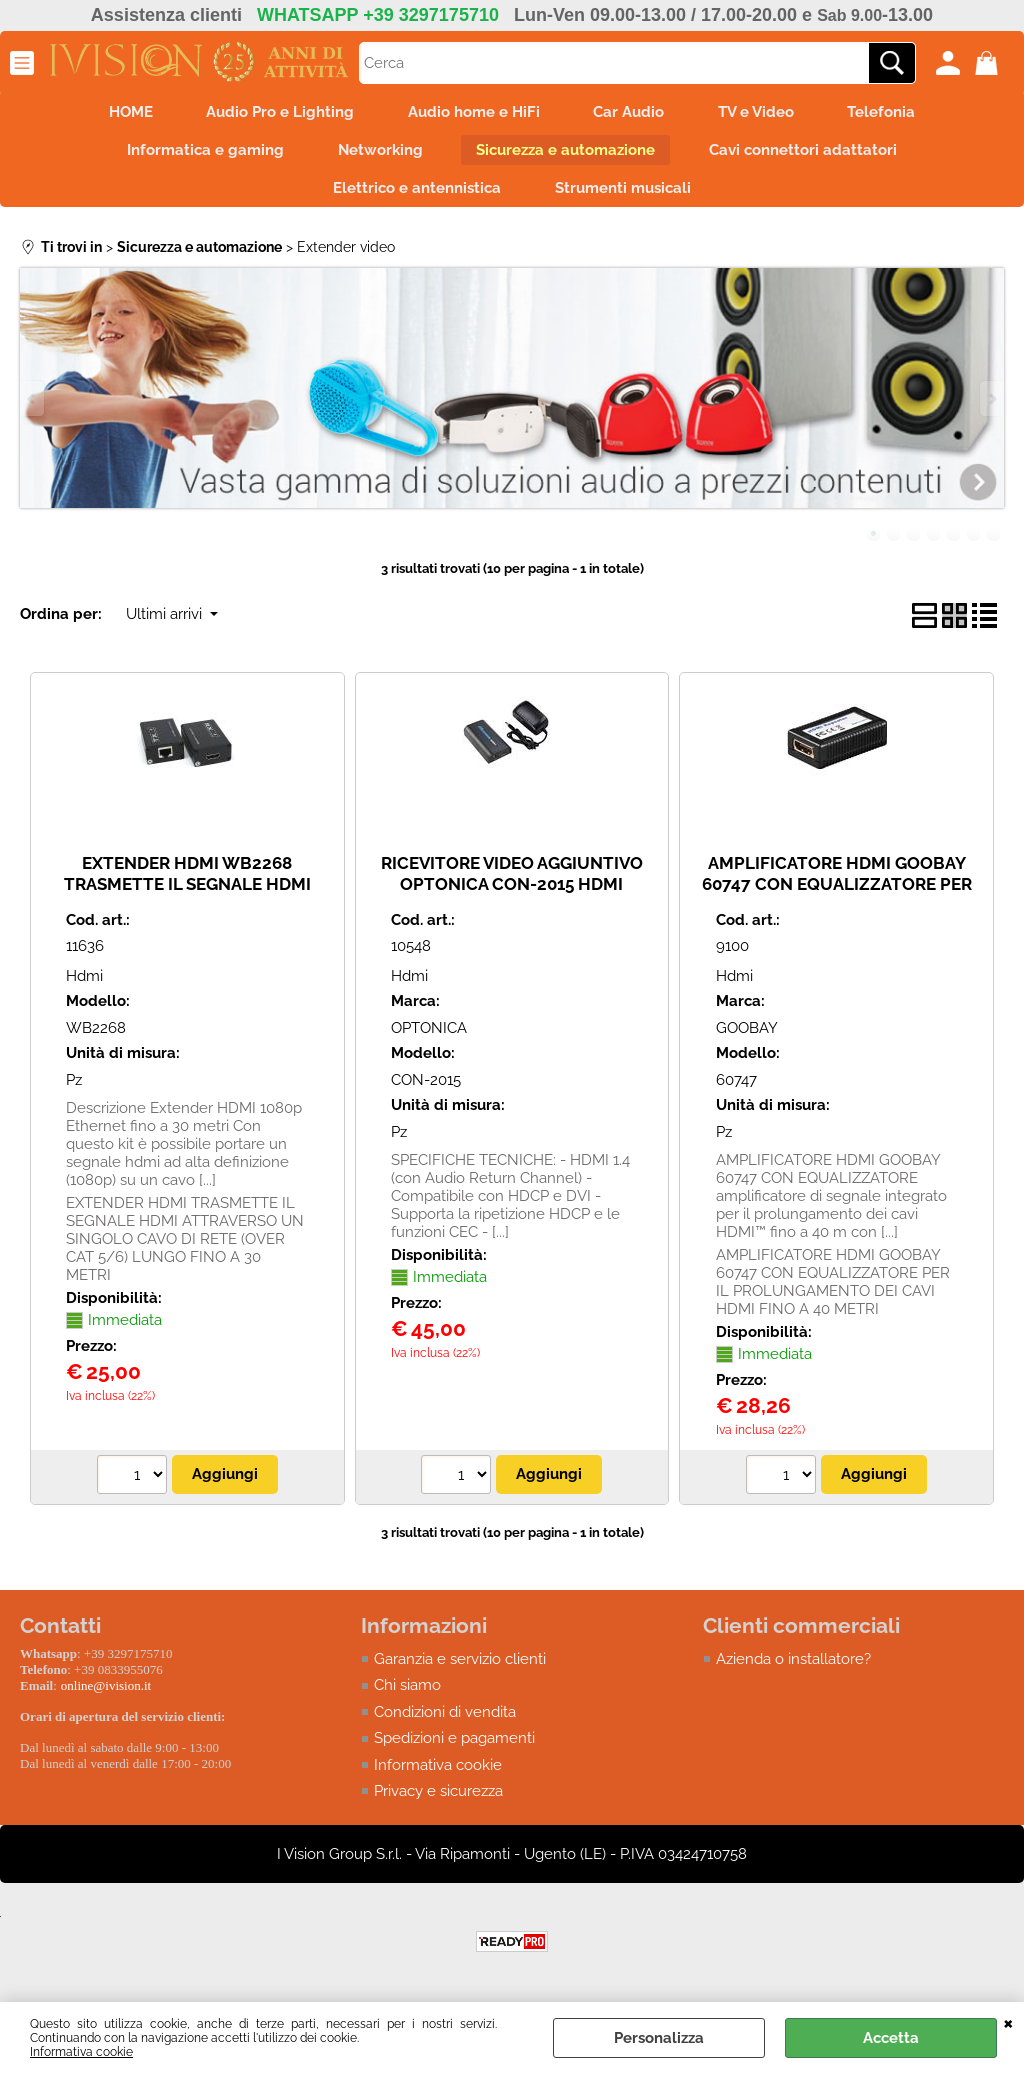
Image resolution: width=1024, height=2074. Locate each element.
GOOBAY (747, 1041)
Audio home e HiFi (471, 114)
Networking (377, 156)
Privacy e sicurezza (438, 1805)
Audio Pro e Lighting (271, 114)
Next (991, 412)
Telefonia (898, 114)
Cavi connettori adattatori (813, 156)
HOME (115, 114)
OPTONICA (429, 1041)
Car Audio (632, 114)
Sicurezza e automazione (569, 156)
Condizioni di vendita (445, 1725)
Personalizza (659, 2038)
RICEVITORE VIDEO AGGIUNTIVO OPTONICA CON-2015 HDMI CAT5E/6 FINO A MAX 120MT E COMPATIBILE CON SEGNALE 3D (512, 907)
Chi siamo (407, 1699)
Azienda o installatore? (793, 1672)
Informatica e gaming (196, 156)
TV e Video (766, 114)
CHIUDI (1008, 2022)
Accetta (891, 2038)
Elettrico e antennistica (414, 199)
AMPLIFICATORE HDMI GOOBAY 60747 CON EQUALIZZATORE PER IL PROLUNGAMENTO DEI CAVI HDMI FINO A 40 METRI (837, 907)
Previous (33, 412)
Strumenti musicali (626, 199)
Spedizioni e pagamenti (454, 1752)
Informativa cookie (81, 2052)
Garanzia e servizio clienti (460, 1672)
